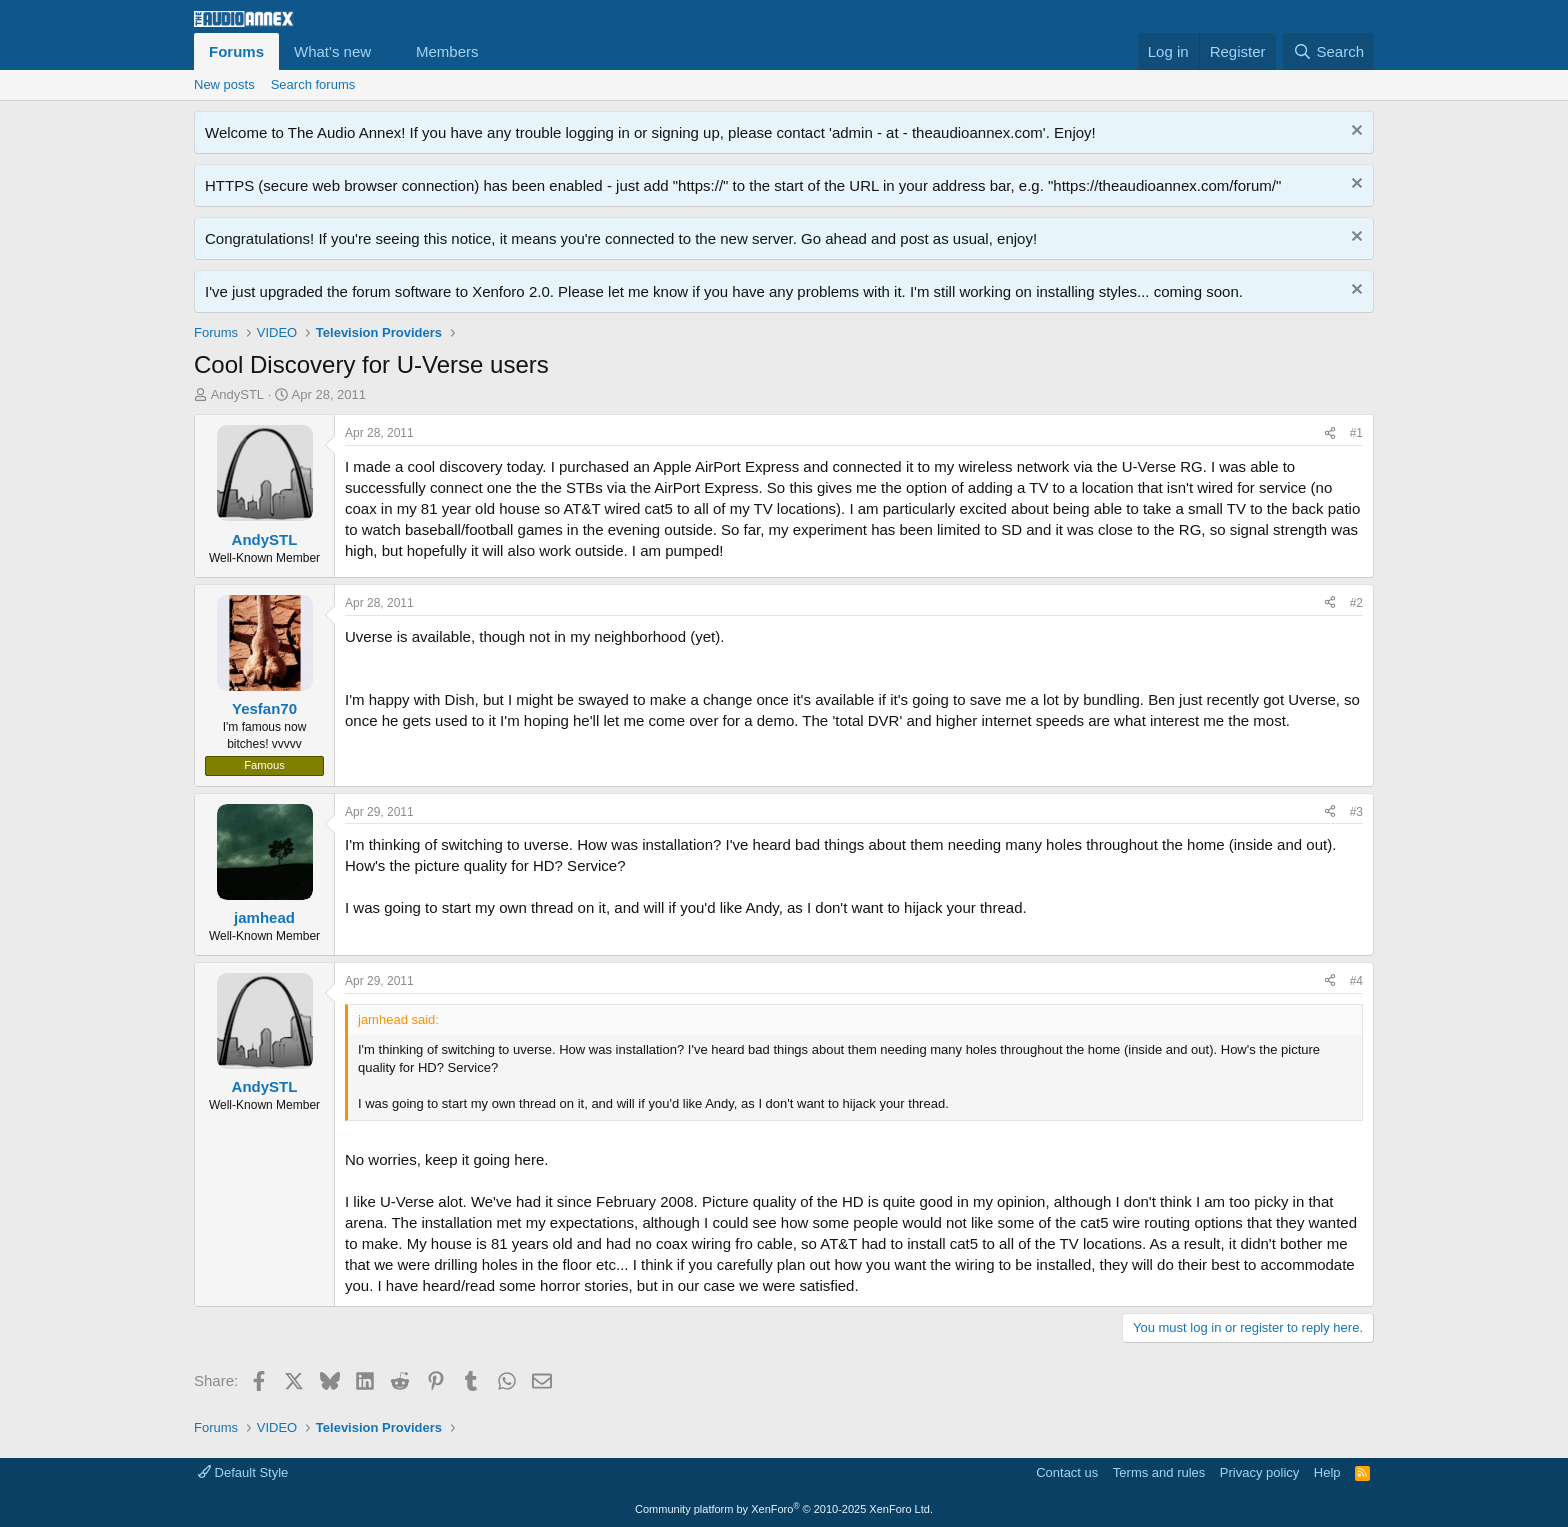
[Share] (1330, 433)
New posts (224, 84)
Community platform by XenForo (784, 1509)
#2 (1356, 603)
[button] (387, 51)
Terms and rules (1159, 1472)
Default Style (243, 1472)
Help (1327, 1472)
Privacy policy (1259, 1472)
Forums (236, 51)
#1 (1356, 433)
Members (447, 51)
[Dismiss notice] (1354, 132)
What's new (332, 51)
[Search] (1328, 51)
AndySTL (237, 394)
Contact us (1067, 1472)
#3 (1356, 812)
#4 (1356, 981)
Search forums (313, 84)
